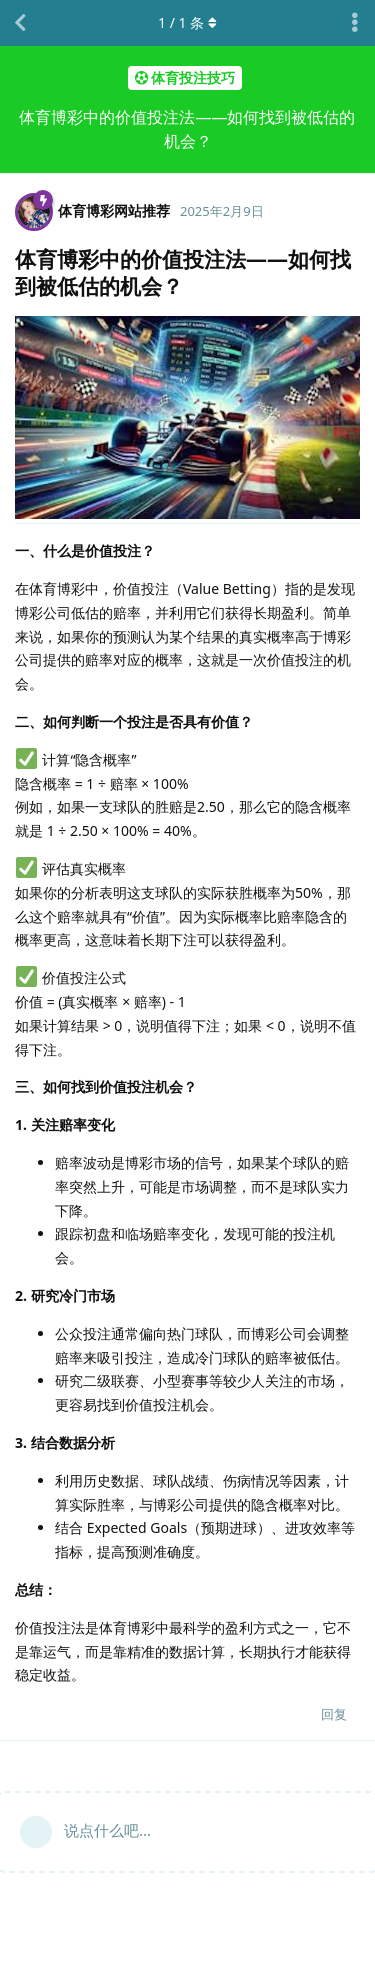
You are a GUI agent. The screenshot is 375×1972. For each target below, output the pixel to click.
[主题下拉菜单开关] (355, 23)
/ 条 (187, 22)
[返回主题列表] (20, 23)
